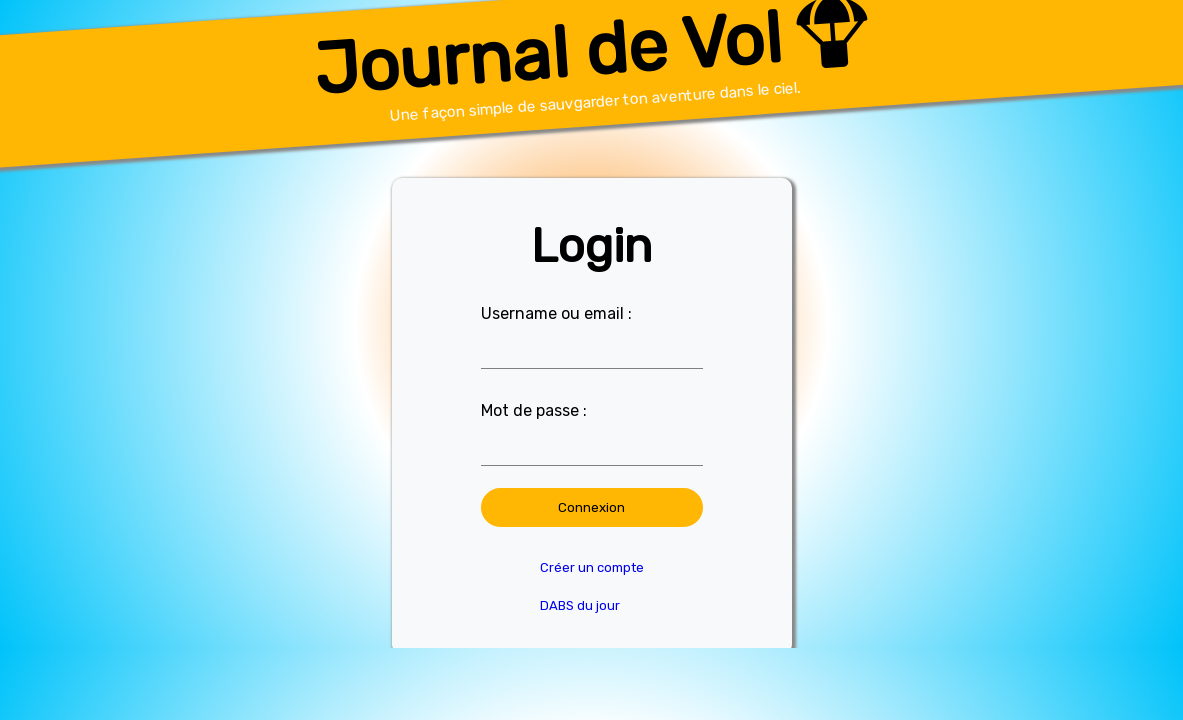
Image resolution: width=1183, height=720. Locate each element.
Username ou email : (556, 313)
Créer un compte (592, 567)
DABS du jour (580, 605)
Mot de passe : (534, 410)
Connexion (591, 507)
